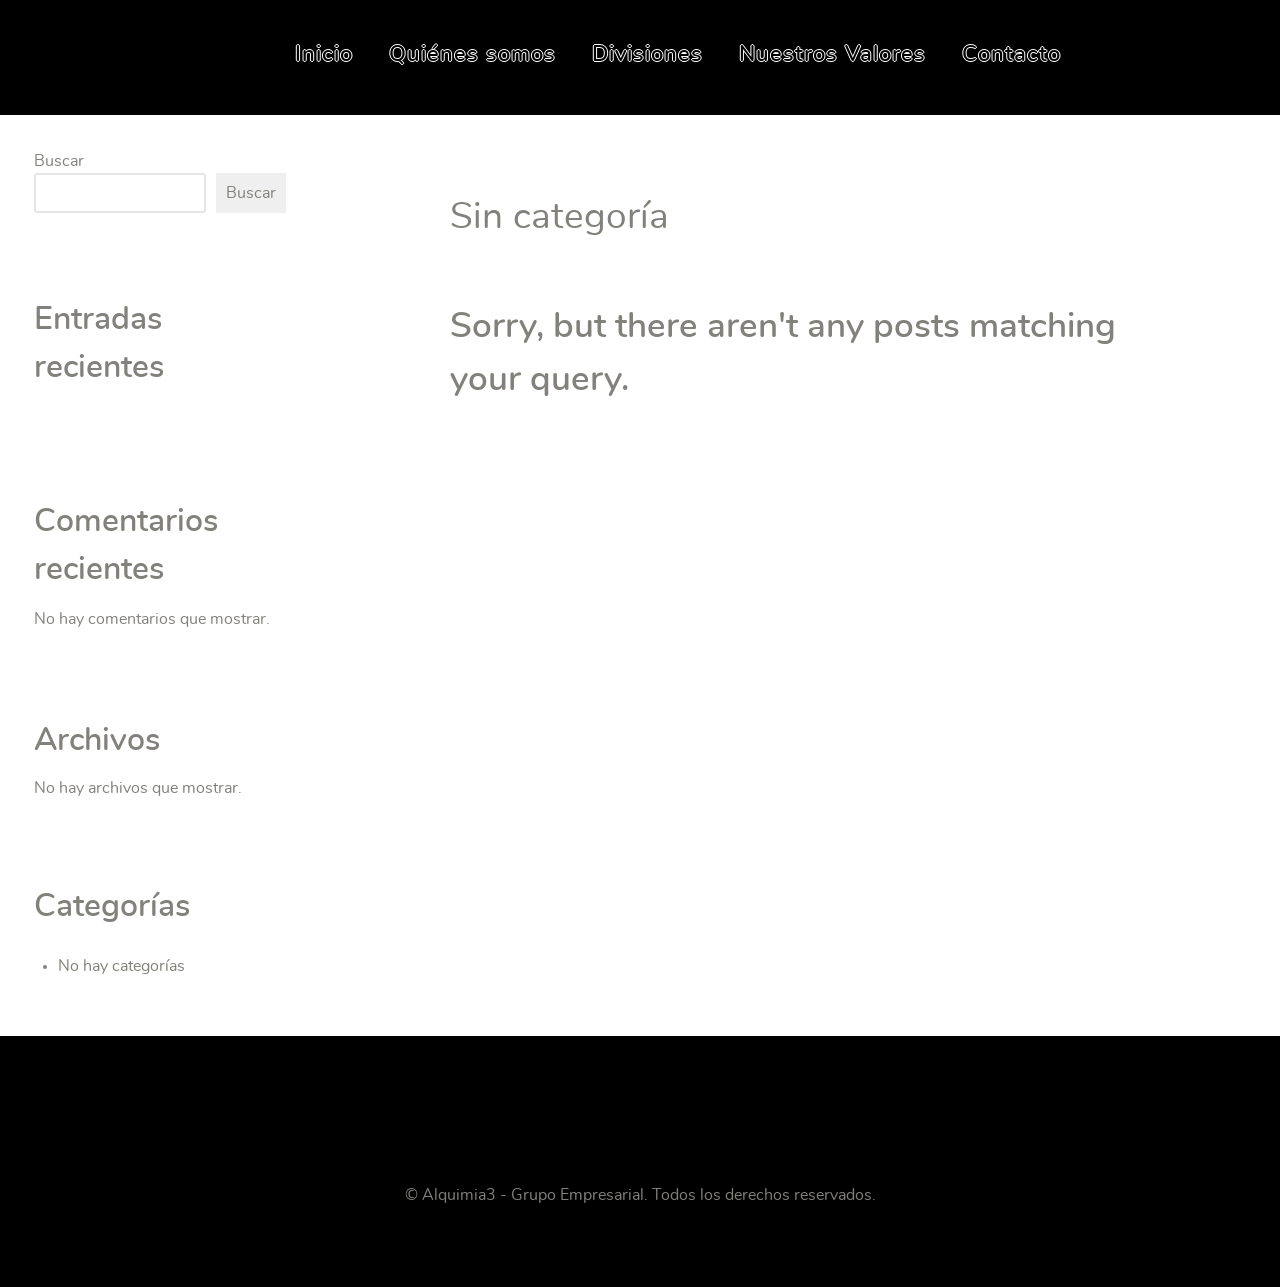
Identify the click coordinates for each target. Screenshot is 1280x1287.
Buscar (59, 161)
